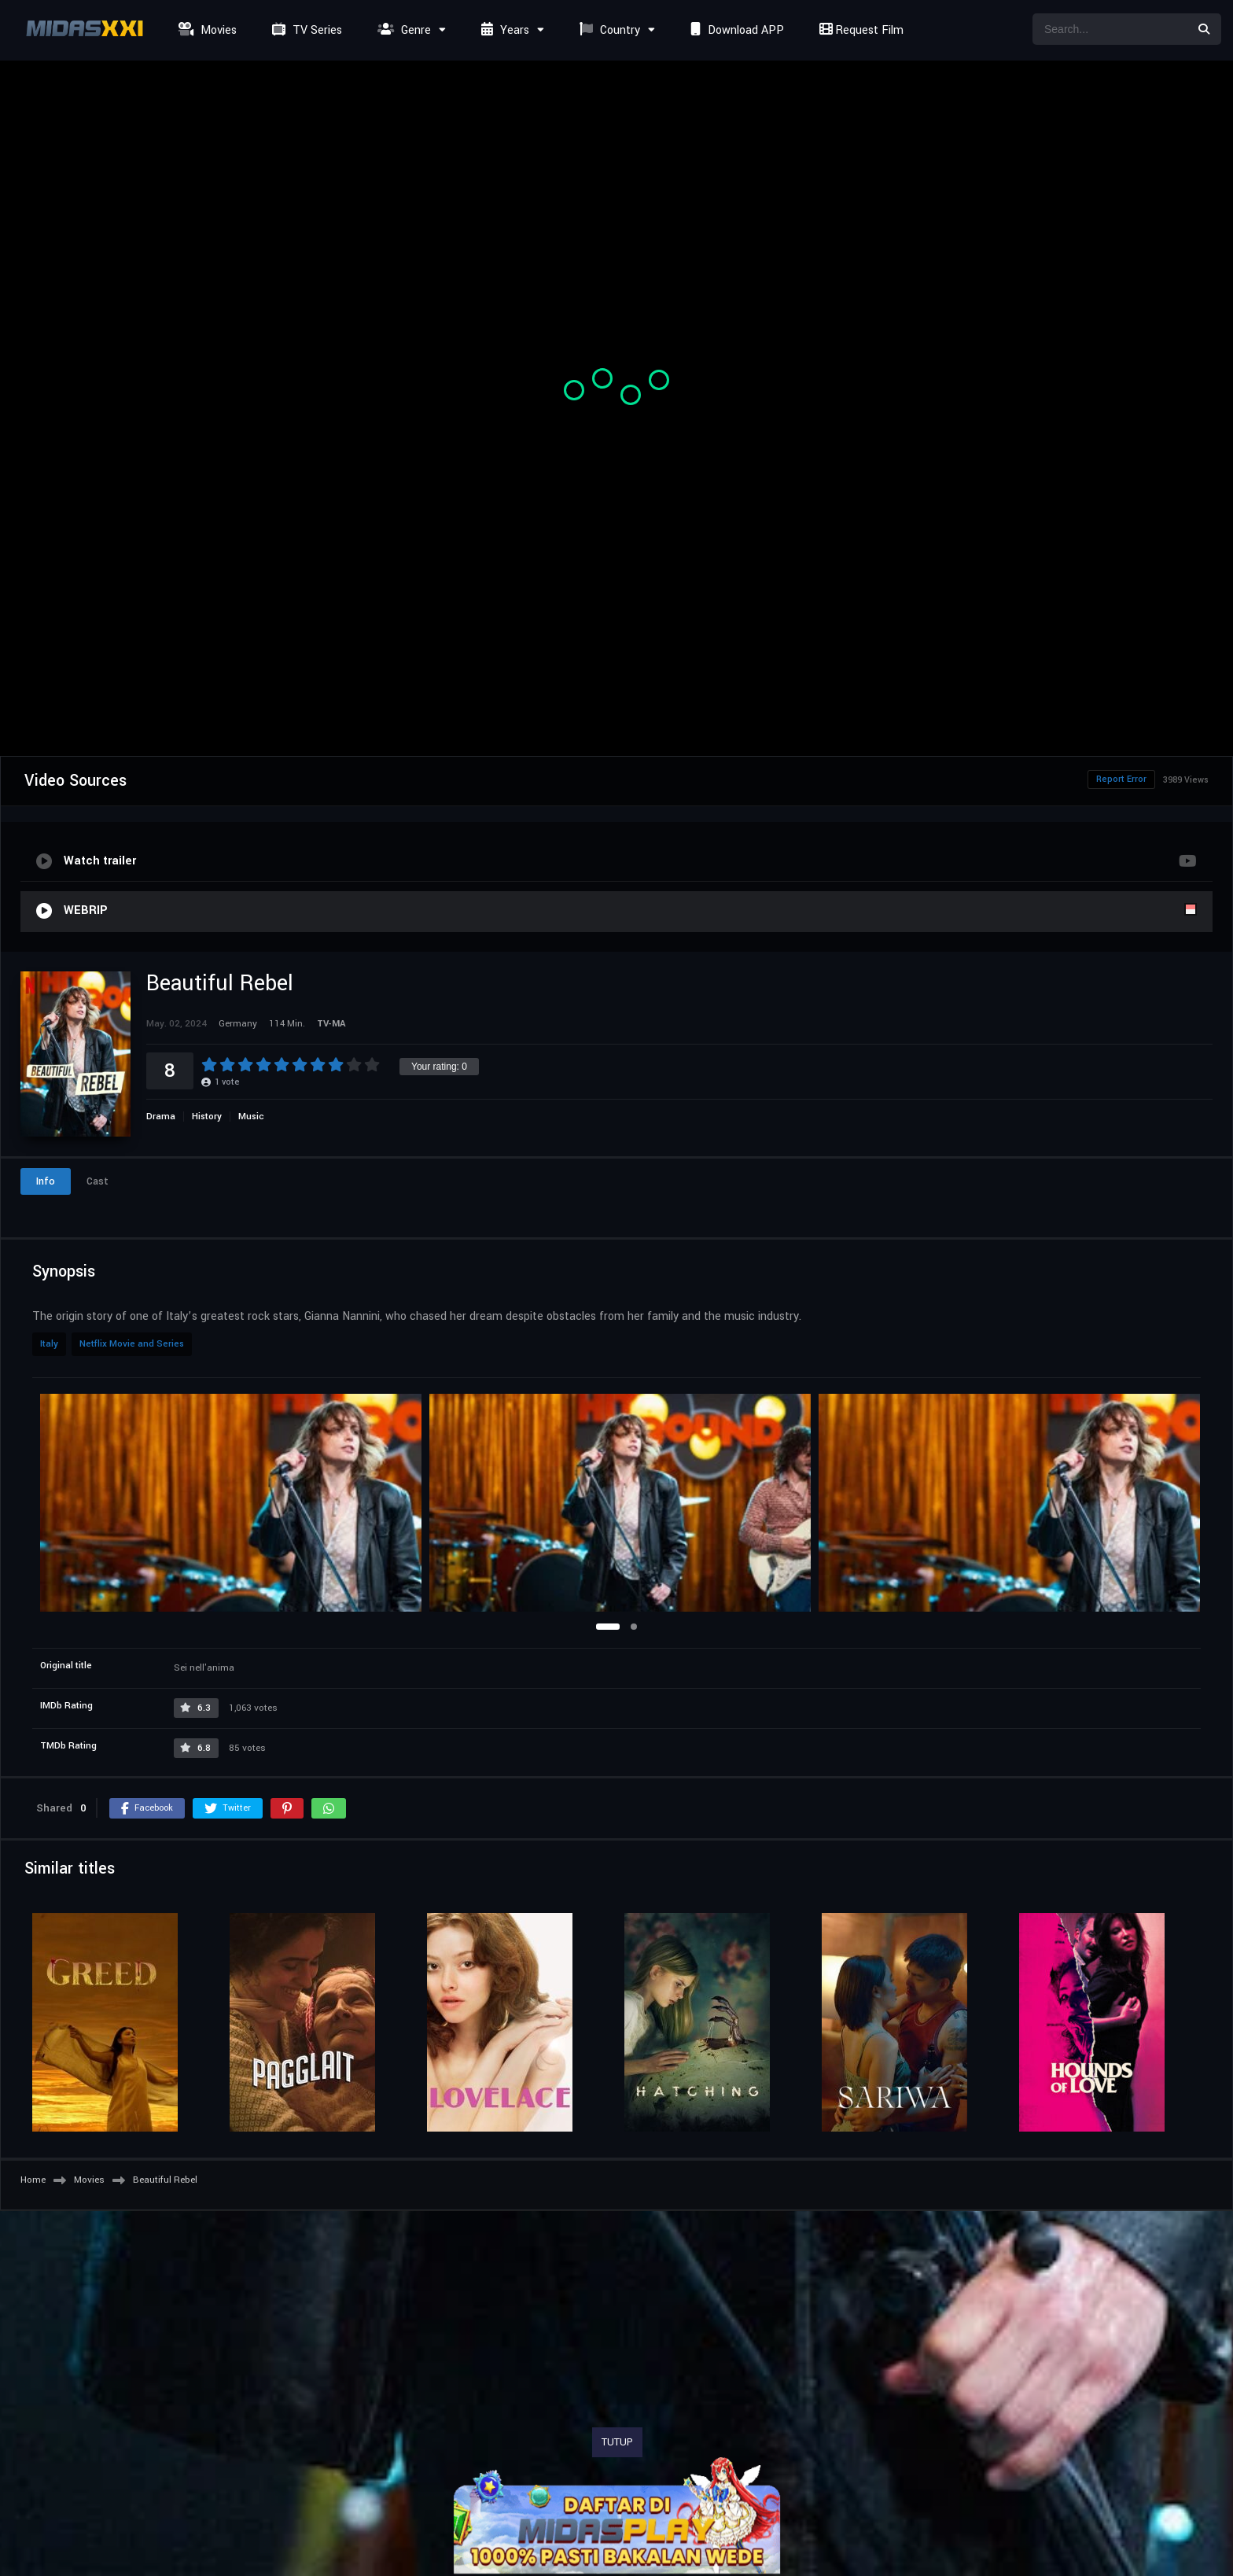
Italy (49, 1344)
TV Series (305, 30)
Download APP (735, 30)
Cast (97, 1181)
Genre (402, 30)
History (207, 1116)
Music (251, 1116)
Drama (160, 1116)
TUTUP (617, 2442)
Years (503, 30)
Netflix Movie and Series (131, 1344)
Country (608, 30)
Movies (206, 30)
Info (45, 1181)
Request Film (859, 30)
